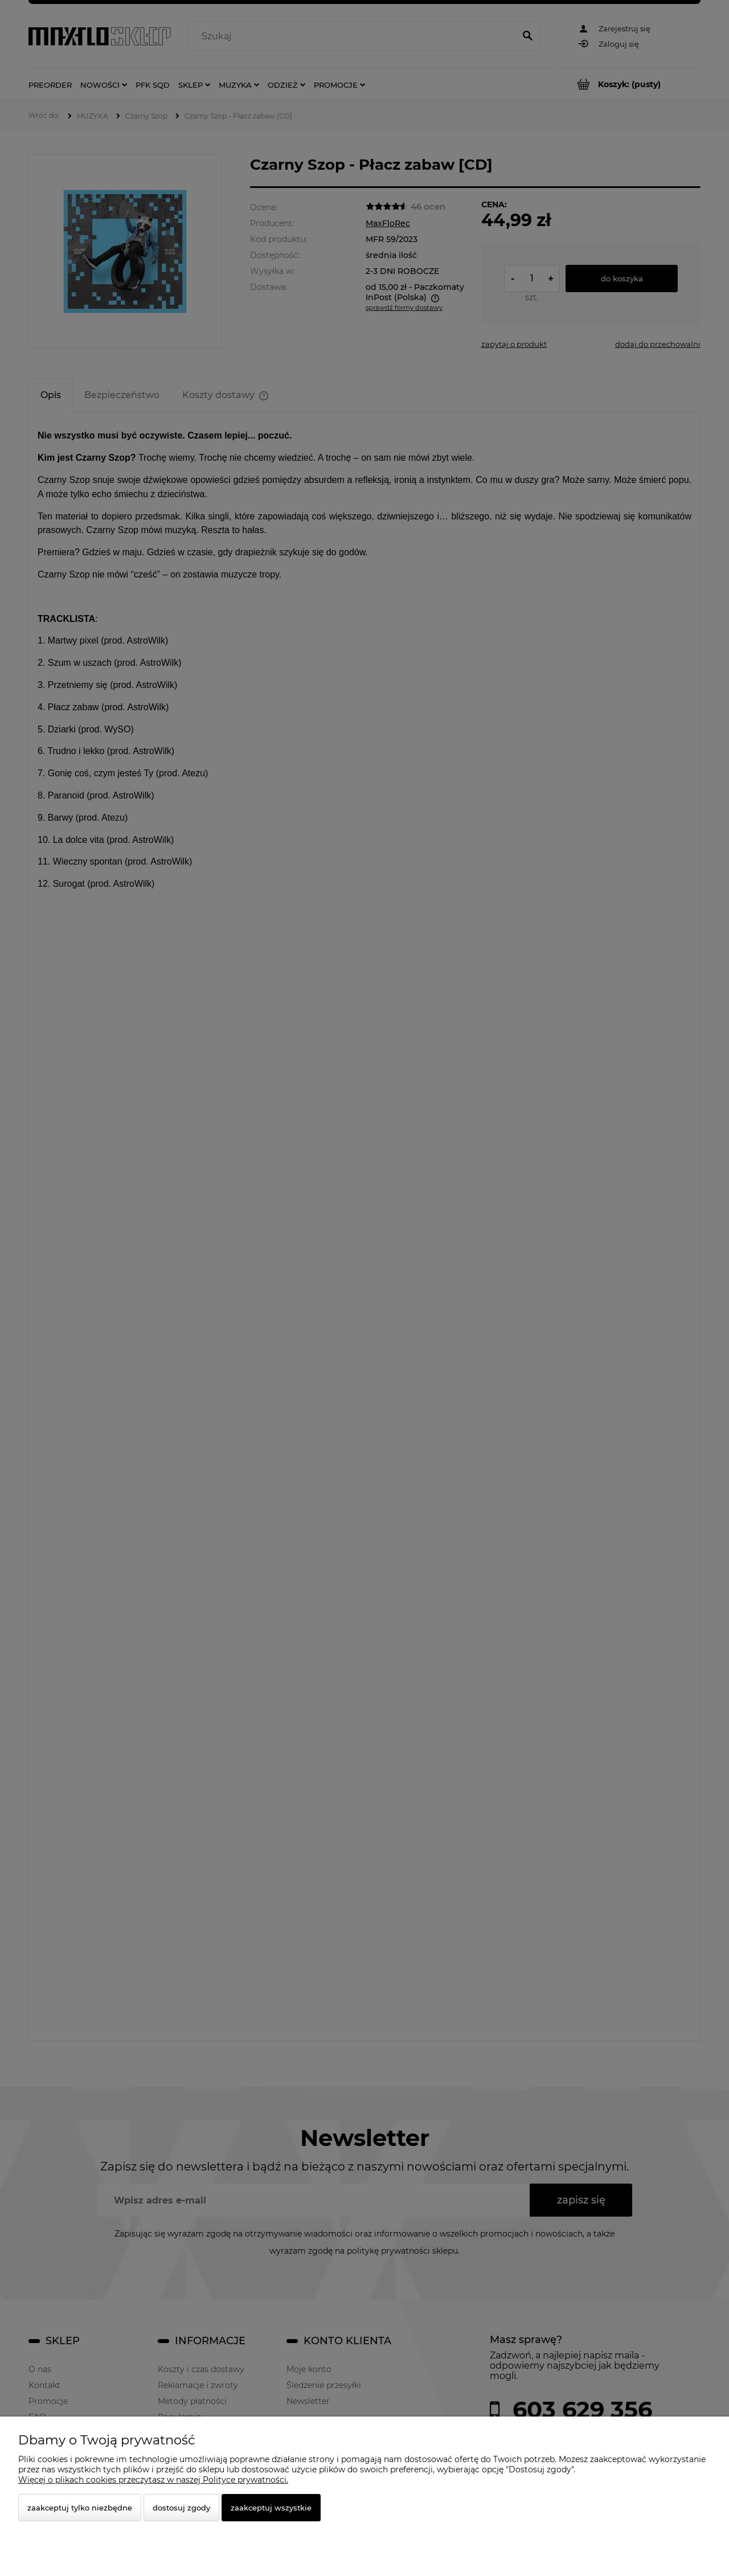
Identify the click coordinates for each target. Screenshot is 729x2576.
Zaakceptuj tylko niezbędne (79, 2507)
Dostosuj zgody (181, 2507)
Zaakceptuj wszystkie (271, 2507)
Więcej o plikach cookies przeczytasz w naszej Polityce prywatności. (153, 2480)
